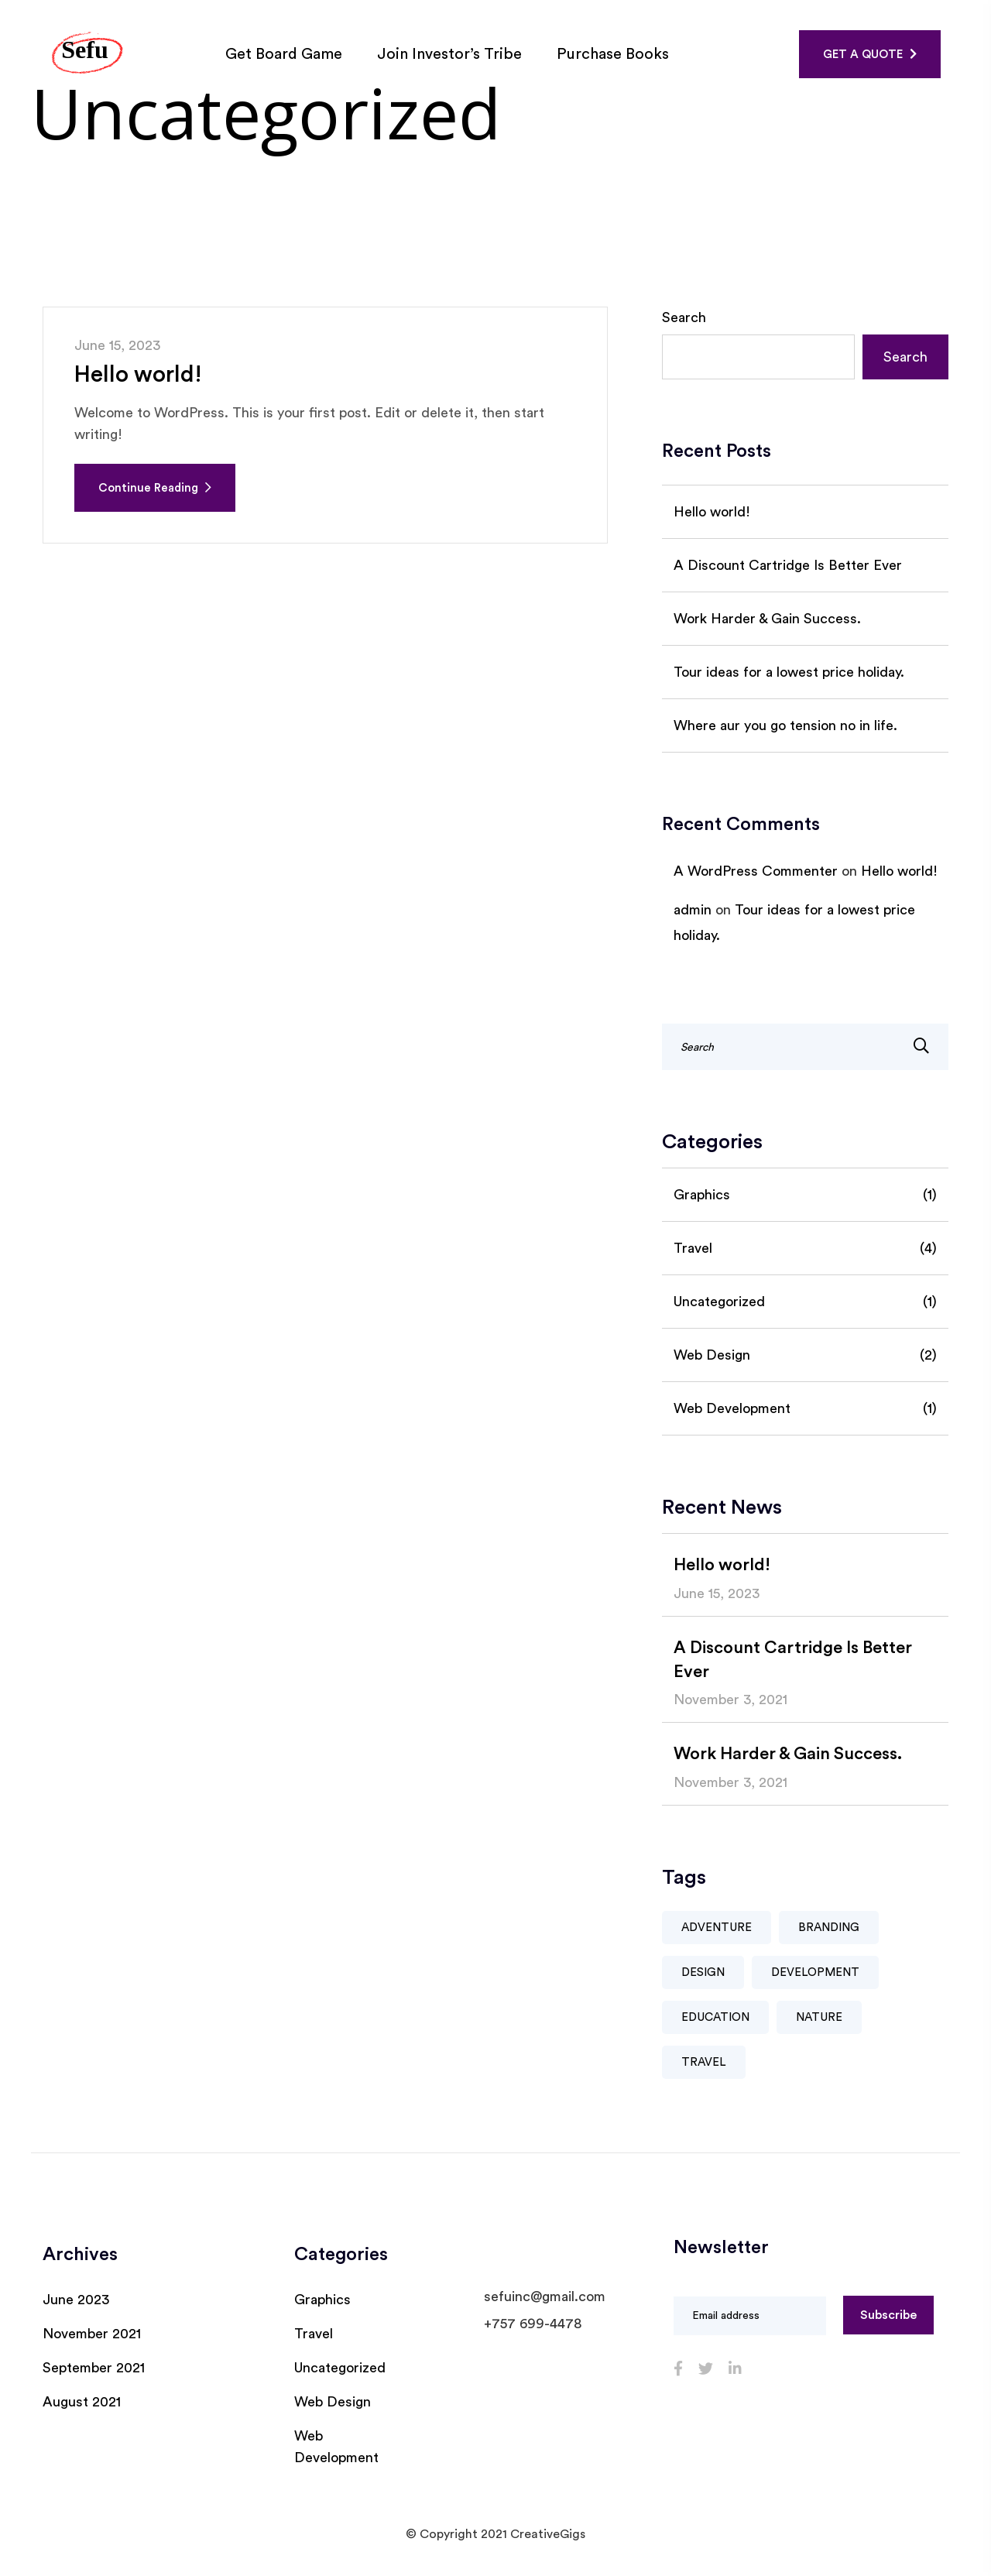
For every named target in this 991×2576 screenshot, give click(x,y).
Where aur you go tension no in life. (785, 725)
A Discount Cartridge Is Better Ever (788, 565)
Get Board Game (285, 54)
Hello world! (139, 374)
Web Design (805, 1355)
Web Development (805, 1408)
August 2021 (82, 2402)
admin (693, 910)
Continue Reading (154, 488)
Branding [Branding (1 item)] (828, 1927)
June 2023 (76, 2300)
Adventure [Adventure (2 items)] (716, 1927)
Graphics (805, 1195)
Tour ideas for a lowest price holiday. (789, 672)
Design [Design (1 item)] (703, 1972)
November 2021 (92, 2334)
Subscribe (888, 2315)
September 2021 (94, 2368)
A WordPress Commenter (756, 871)
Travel (805, 1248)
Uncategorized (805, 1302)
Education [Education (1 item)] (715, 2017)
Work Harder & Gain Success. (767, 619)
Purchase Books (615, 54)
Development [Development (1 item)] (815, 1972)
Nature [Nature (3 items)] (819, 2017)
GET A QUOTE (870, 54)
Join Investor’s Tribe (451, 54)
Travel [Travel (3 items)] (703, 2062)
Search (684, 317)
